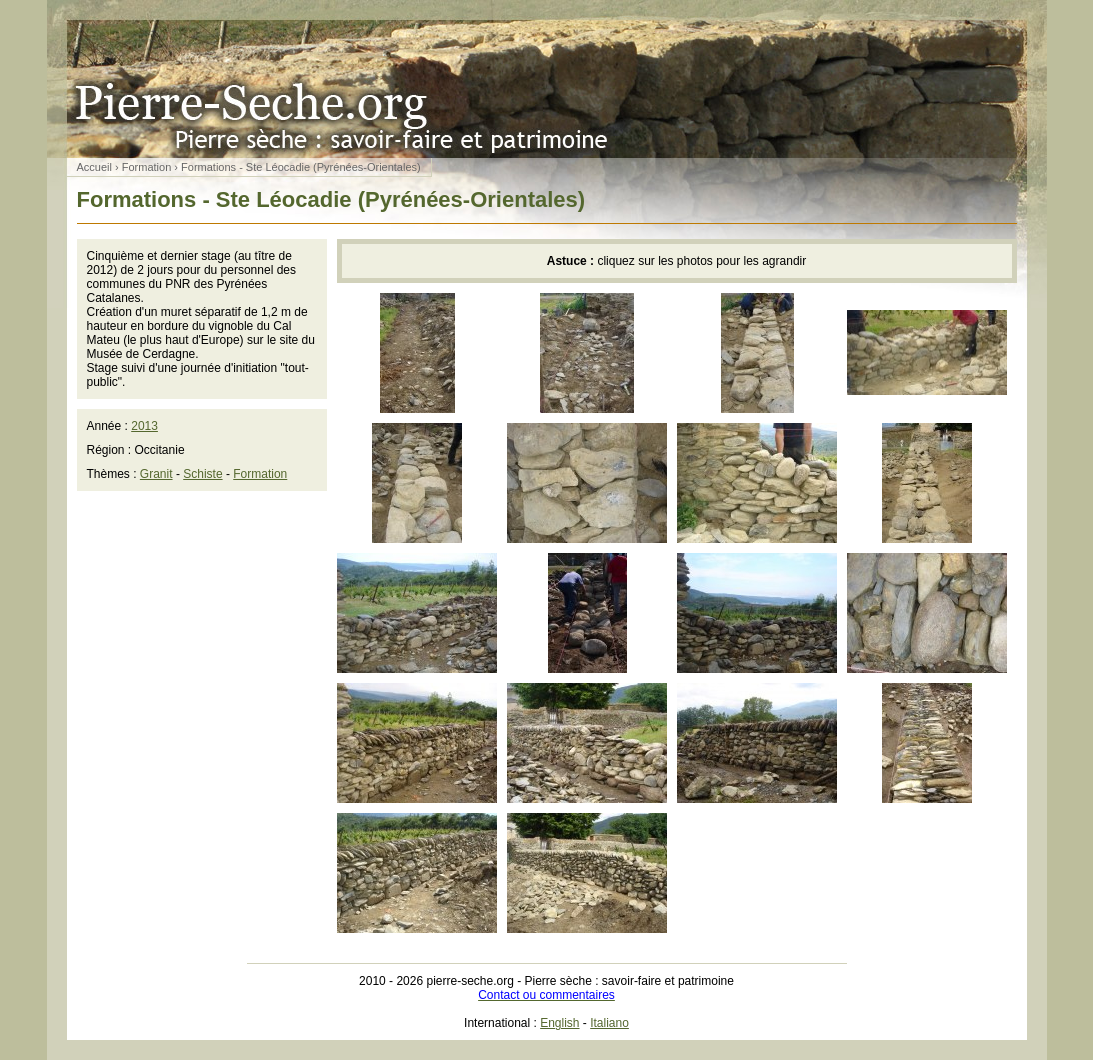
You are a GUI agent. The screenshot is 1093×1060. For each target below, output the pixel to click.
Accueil (94, 167)
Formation (147, 167)
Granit (156, 474)
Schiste (202, 474)
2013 (144, 426)
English (559, 1023)
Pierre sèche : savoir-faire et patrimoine (547, 89)
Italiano (609, 1023)
